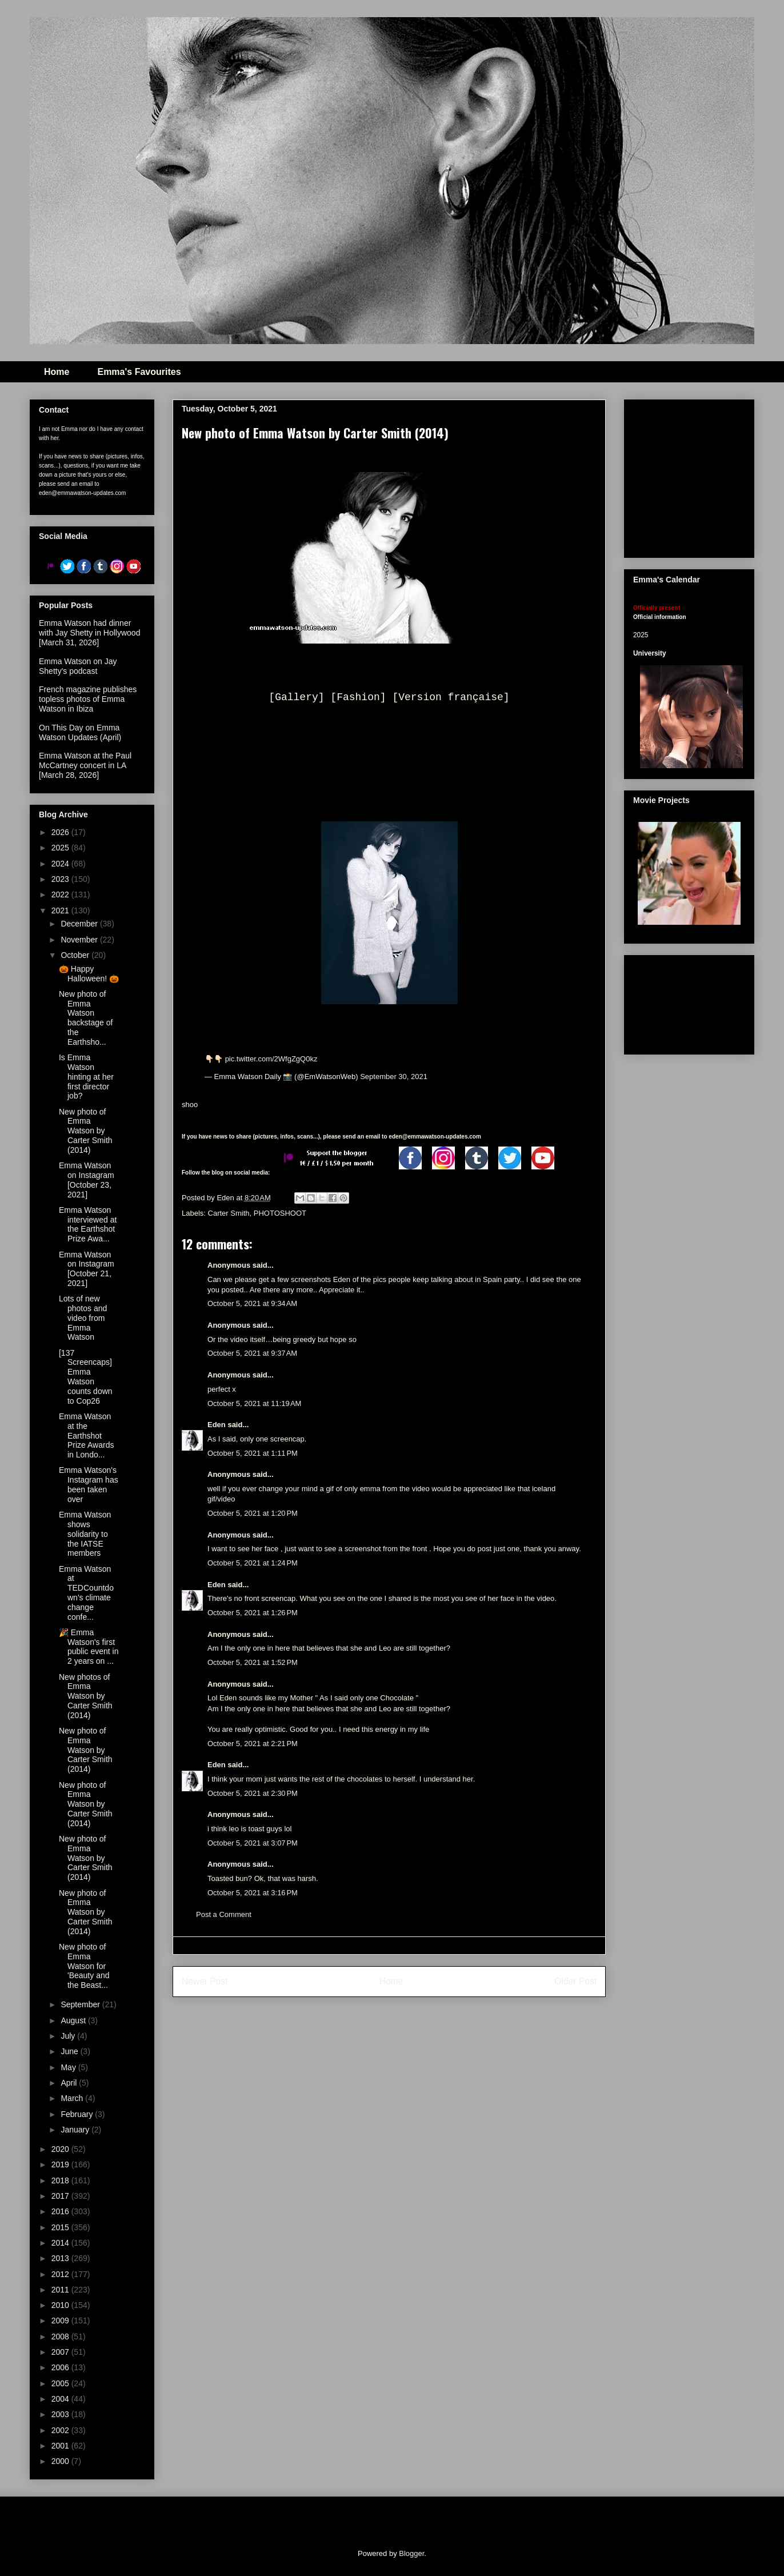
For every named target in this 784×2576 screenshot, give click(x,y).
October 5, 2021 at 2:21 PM (252, 1743)
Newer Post (205, 1981)
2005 (61, 2383)
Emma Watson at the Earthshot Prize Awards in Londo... (86, 1435)
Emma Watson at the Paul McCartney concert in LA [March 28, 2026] (85, 765)
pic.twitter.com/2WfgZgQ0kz (271, 1059)
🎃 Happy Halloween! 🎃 (89, 973)
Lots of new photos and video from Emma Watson (83, 1317)
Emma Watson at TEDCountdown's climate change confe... (86, 1593)
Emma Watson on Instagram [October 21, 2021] (86, 1269)
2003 (61, 2414)
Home (56, 372)
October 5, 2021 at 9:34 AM (252, 1303)
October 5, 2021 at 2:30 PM (252, 1793)
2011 (61, 2289)
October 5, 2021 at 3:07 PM (252, 1843)
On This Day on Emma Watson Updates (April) (80, 732)
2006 (61, 2367)
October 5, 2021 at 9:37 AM (252, 1353)
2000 (61, 2461)
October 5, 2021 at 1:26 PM (252, 1612)
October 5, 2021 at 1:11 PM (252, 1453)
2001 (61, 2445)
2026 (61, 832)
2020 (61, 2149)
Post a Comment (223, 1914)
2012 (61, 2274)
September (81, 2004)
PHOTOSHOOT (280, 1213)
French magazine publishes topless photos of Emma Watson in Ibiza (88, 699)
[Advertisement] (689, 1002)
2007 (61, 2352)
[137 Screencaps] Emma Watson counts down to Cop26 (86, 1376)
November (80, 939)
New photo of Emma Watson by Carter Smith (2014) (86, 1131)
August (74, 2020)
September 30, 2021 (393, 1076)
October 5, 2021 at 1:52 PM (252, 1662)
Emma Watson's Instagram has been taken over (88, 1484)
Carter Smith (229, 1213)
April (70, 2082)
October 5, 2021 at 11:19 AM (254, 1403)
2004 (61, 2398)
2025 (61, 847)
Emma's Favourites (139, 372)
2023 (61, 879)
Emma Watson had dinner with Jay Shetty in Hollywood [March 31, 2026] (89, 632)
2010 (61, 2305)
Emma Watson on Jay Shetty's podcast (78, 666)
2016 (61, 2211)
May (69, 2067)
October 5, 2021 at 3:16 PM (252, 1892)
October (76, 955)
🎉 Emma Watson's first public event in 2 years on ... (89, 1647)
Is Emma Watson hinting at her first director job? (86, 1076)
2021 (61, 910)
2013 (61, 2258)
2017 (61, 2195)
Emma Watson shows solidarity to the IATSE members (85, 1533)
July (69, 2035)
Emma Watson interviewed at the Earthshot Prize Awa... (88, 1224)
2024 (61, 863)
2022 (61, 894)
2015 (61, 2227)
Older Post (575, 1981)
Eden (216, 1424)
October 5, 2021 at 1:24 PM (252, 1563)
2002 (61, 2430)
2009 (61, 2320)
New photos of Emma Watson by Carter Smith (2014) (86, 1696)
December (80, 923)
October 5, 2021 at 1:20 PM (252, 1513)
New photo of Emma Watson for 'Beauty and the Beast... (84, 1966)
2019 (61, 2164)
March (73, 2098)
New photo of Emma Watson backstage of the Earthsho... (86, 1018)
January (76, 2129)
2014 (61, 2242)
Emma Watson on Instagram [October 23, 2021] (86, 1180)
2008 (61, 2336)
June (70, 2051)
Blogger (411, 2553)
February (78, 2114)
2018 (61, 2180)
